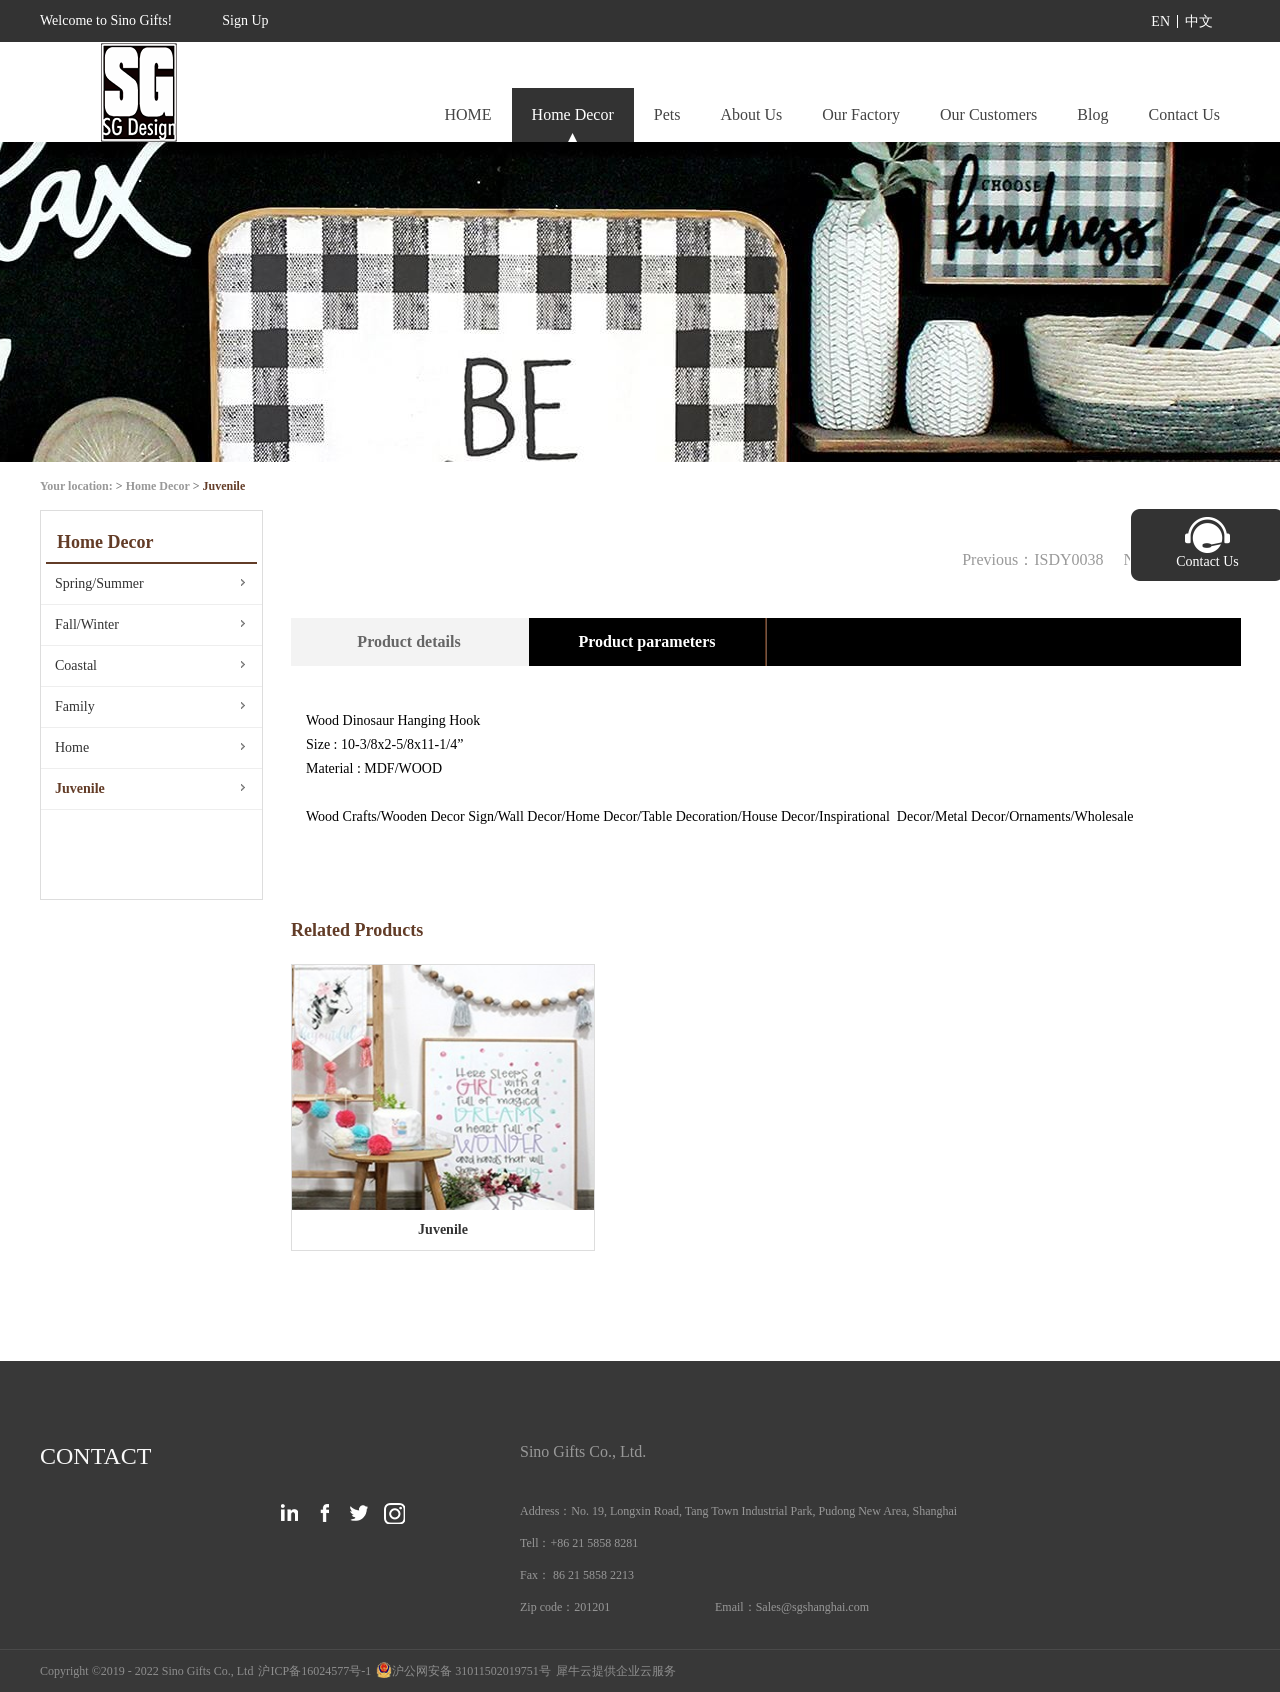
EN (1160, 21)
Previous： (1032, 559)
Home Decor (158, 486)
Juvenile (224, 486)
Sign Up (245, 20)
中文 (1199, 21)
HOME (467, 114)
